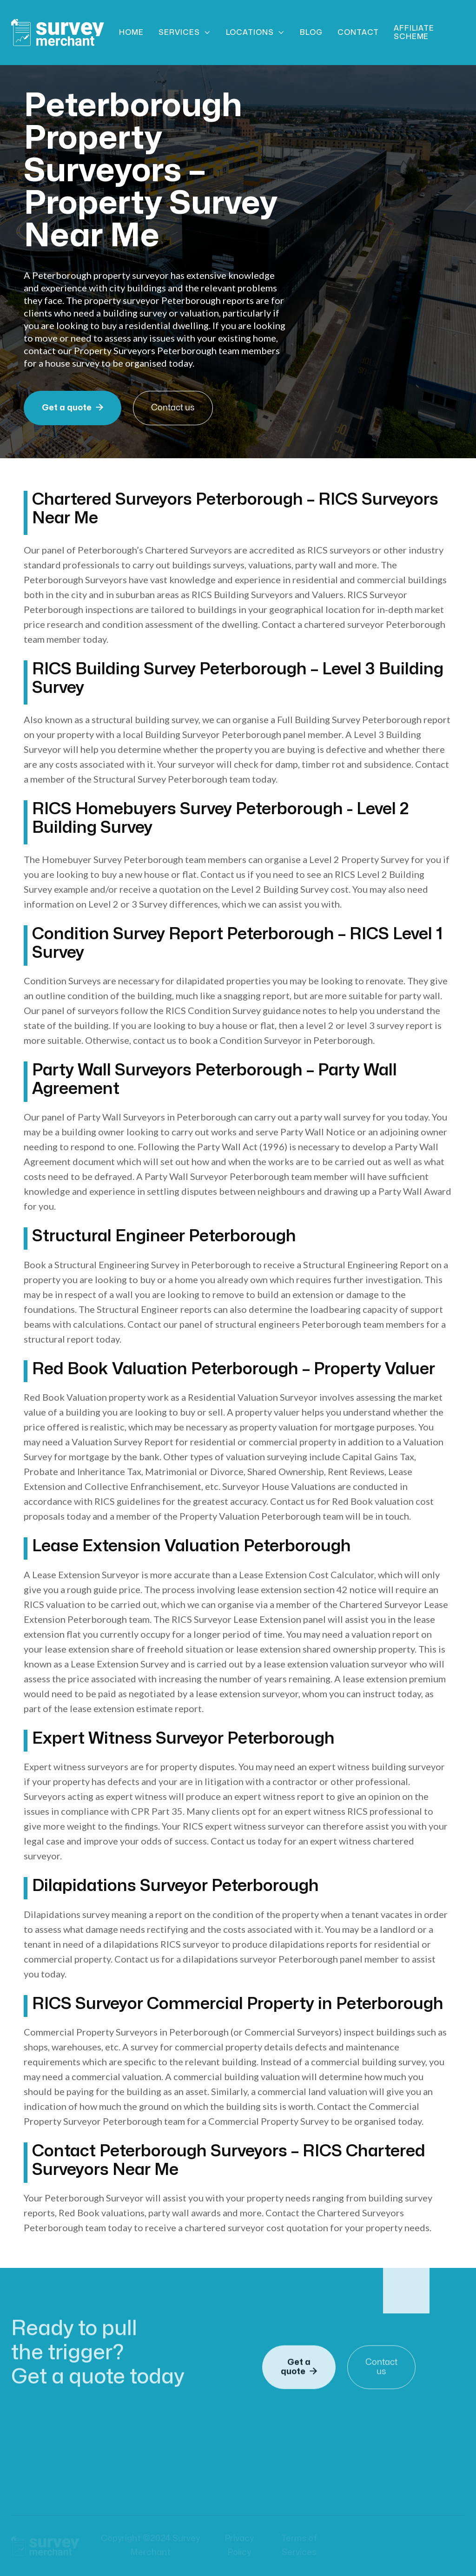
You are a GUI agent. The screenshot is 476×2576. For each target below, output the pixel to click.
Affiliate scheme (414, 32)
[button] (185, 32)
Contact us (173, 408)
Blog (311, 32)
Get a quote (72, 408)
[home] (57, 32)
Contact (358, 32)
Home (131, 32)
